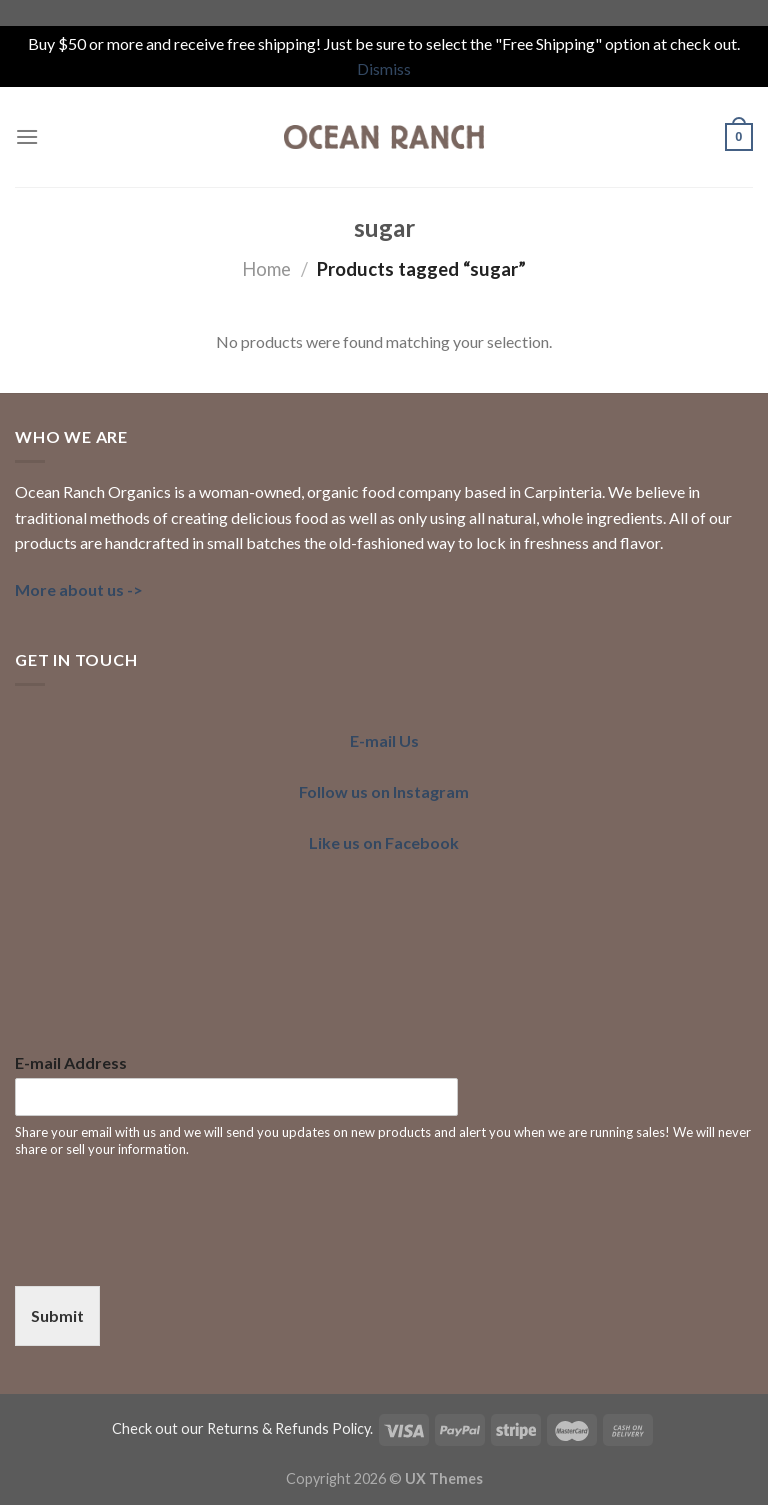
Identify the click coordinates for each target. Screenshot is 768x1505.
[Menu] (27, 136)
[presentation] (167, 1253)
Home (266, 269)
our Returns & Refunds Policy (275, 1428)
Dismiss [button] (384, 68)
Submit (57, 1315)
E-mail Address (71, 1062)
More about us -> (79, 589)
